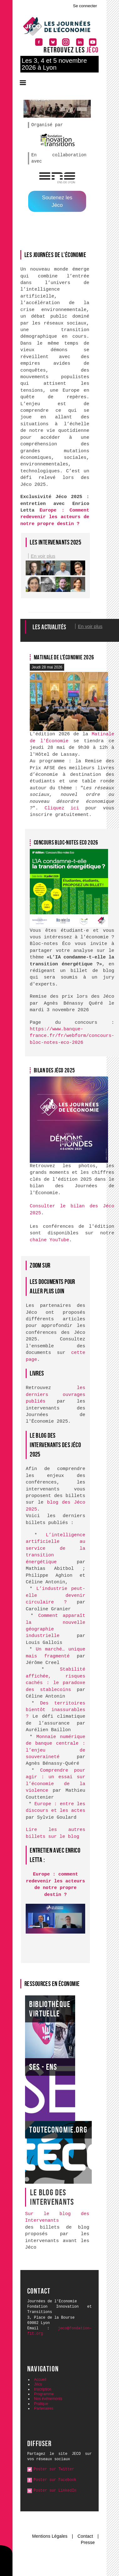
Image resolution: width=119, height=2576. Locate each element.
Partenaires (43, 2408)
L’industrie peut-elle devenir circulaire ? (55, 1595)
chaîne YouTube (49, 1240)
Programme (44, 2394)
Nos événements (48, 2398)
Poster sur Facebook (55, 2480)
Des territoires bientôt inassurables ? (55, 1710)
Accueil (40, 2379)
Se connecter (85, 5)
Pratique (41, 2404)
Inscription (42, 2389)
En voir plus (43, 556)
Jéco (38, 2384)
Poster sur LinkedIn (55, 2490)
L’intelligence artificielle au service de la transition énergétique (55, 1548)
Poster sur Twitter (54, 2469)
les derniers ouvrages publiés (55, 1394)
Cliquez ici (61, 808)
